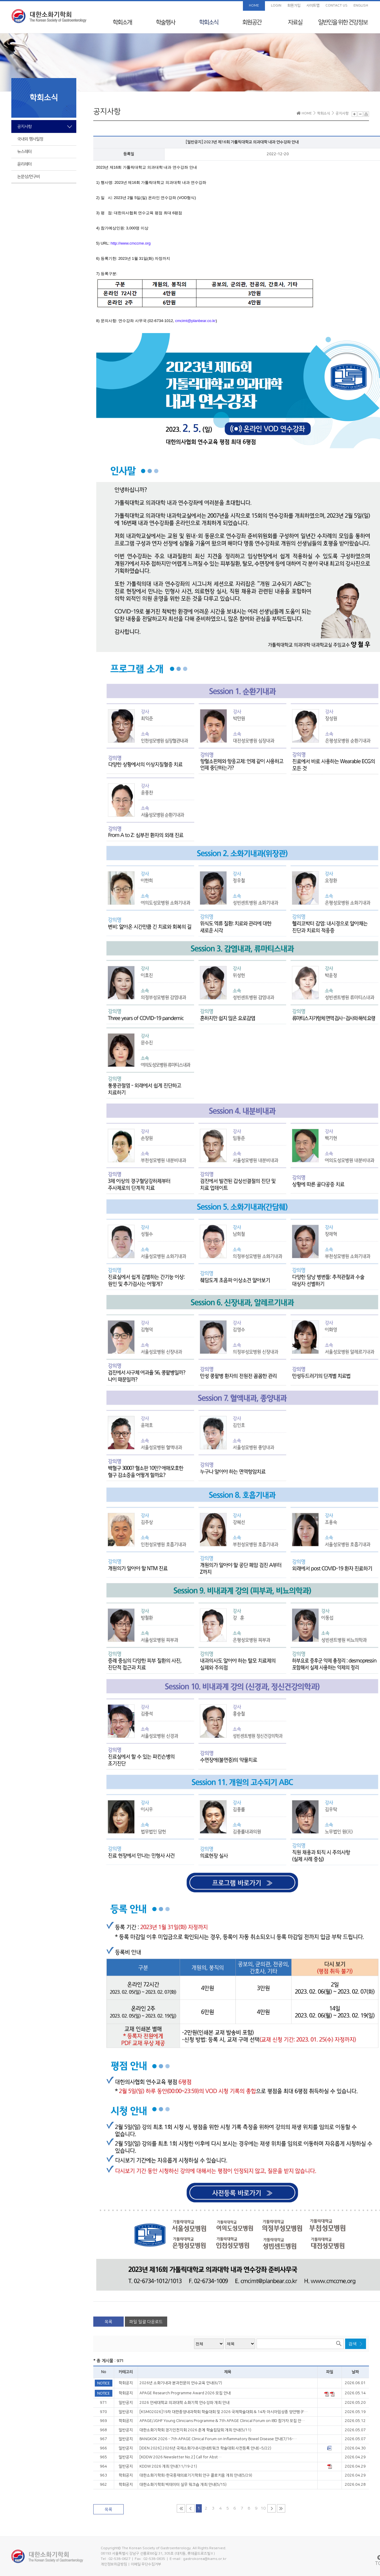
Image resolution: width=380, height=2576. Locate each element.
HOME (254, 5)
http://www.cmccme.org (131, 243)
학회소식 (208, 22)
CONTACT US (336, 5)
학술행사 (165, 22)
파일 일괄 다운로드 (146, 2322)
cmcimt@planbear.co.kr (195, 320)
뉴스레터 (24, 151)
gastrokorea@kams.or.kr (205, 2559)
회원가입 (293, 5)
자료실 (295, 22)
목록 (108, 2322)
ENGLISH (360, 5)
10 (263, 2508)
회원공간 (251, 22)
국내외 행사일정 (30, 139)
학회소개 (122, 22)
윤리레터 (24, 164)
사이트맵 (312, 5)
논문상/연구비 (28, 176)
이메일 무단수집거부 (146, 2564)
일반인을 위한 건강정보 (342, 22)
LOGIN (276, 5)
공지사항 (24, 126)
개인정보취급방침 (114, 2564)
